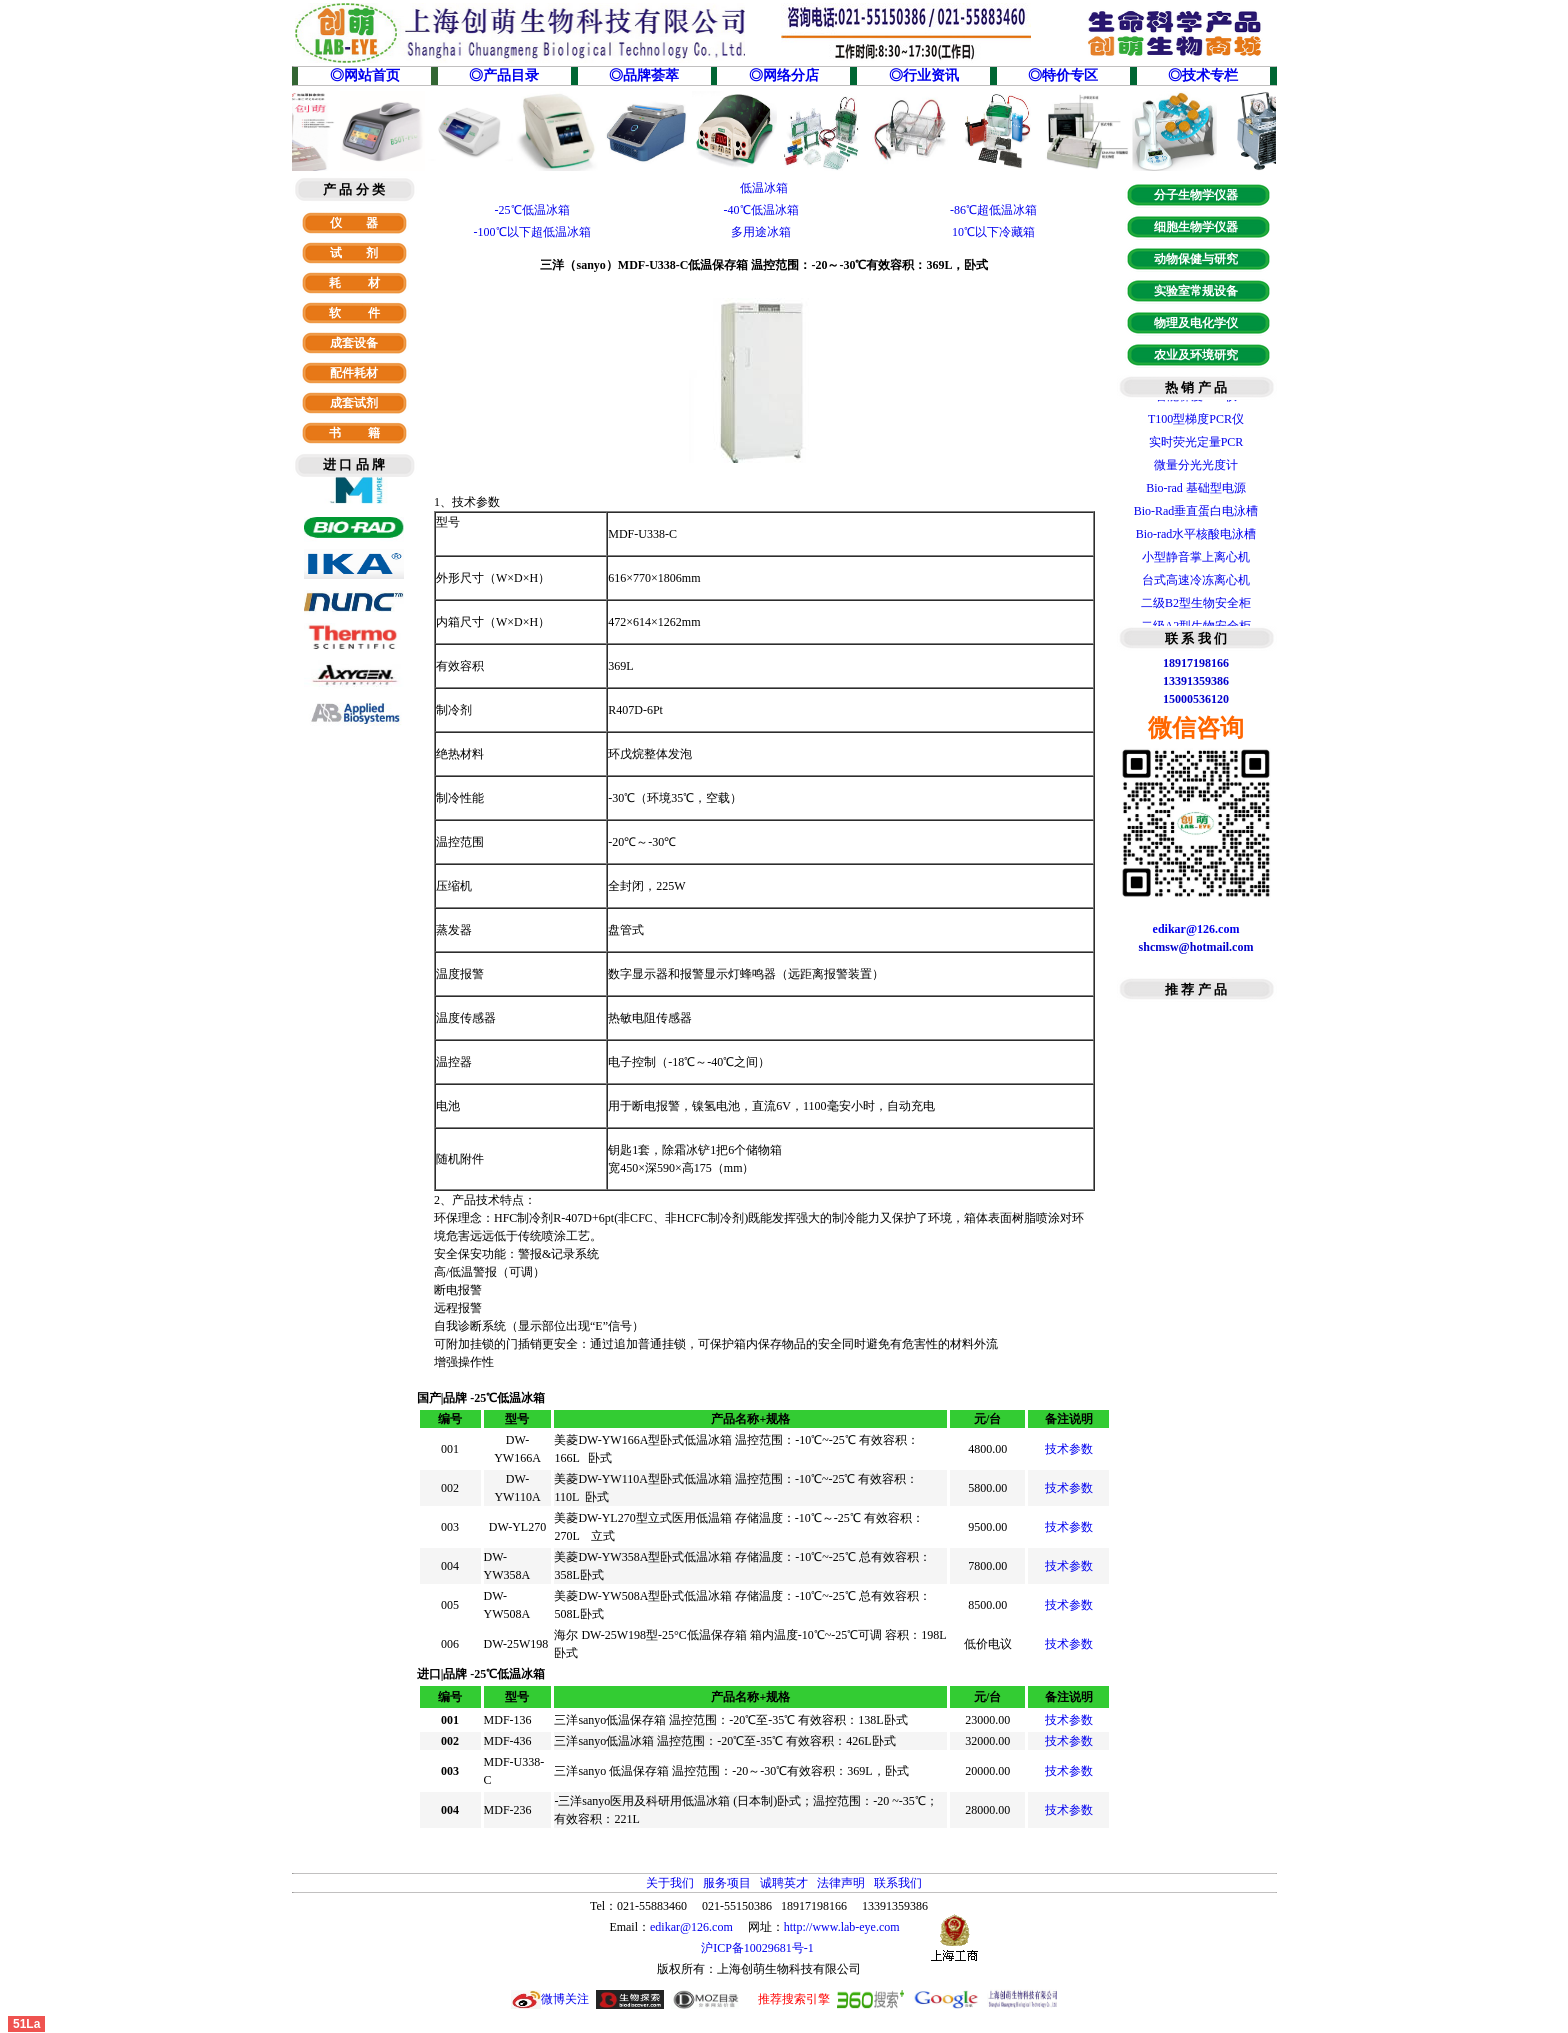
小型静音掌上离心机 (1196, 563)
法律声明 (841, 1883)
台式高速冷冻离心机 (1196, 586)
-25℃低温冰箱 (532, 210)
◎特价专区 (1063, 75)
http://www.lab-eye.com (842, 1927)
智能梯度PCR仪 (1196, 402)
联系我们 (898, 1883)
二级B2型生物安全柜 (1196, 609)
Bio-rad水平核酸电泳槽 (1196, 540)
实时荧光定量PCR (1196, 448)
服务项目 (727, 1883)
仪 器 (354, 223)
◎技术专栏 (1203, 75)
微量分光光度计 (1196, 471)
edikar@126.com (691, 1927)
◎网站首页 (365, 75)
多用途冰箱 (761, 232)
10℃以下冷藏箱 (993, 232)
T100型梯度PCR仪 (1196, 425)
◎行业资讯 (924, 75)
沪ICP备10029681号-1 (759, 1948)
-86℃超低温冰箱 (993, 210)
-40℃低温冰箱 (761, 210)
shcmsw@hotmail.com (1196, 947)
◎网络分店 (784, 75)
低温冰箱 (764, 188)
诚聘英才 (784, 1883)
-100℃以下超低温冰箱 (532, 232)
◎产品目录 (504, 75)
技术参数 (1069, 1449)
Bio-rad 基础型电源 (1196, 494)
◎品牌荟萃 (644, 75)
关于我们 (670, 1883)
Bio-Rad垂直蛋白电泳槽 (1196, 517)
